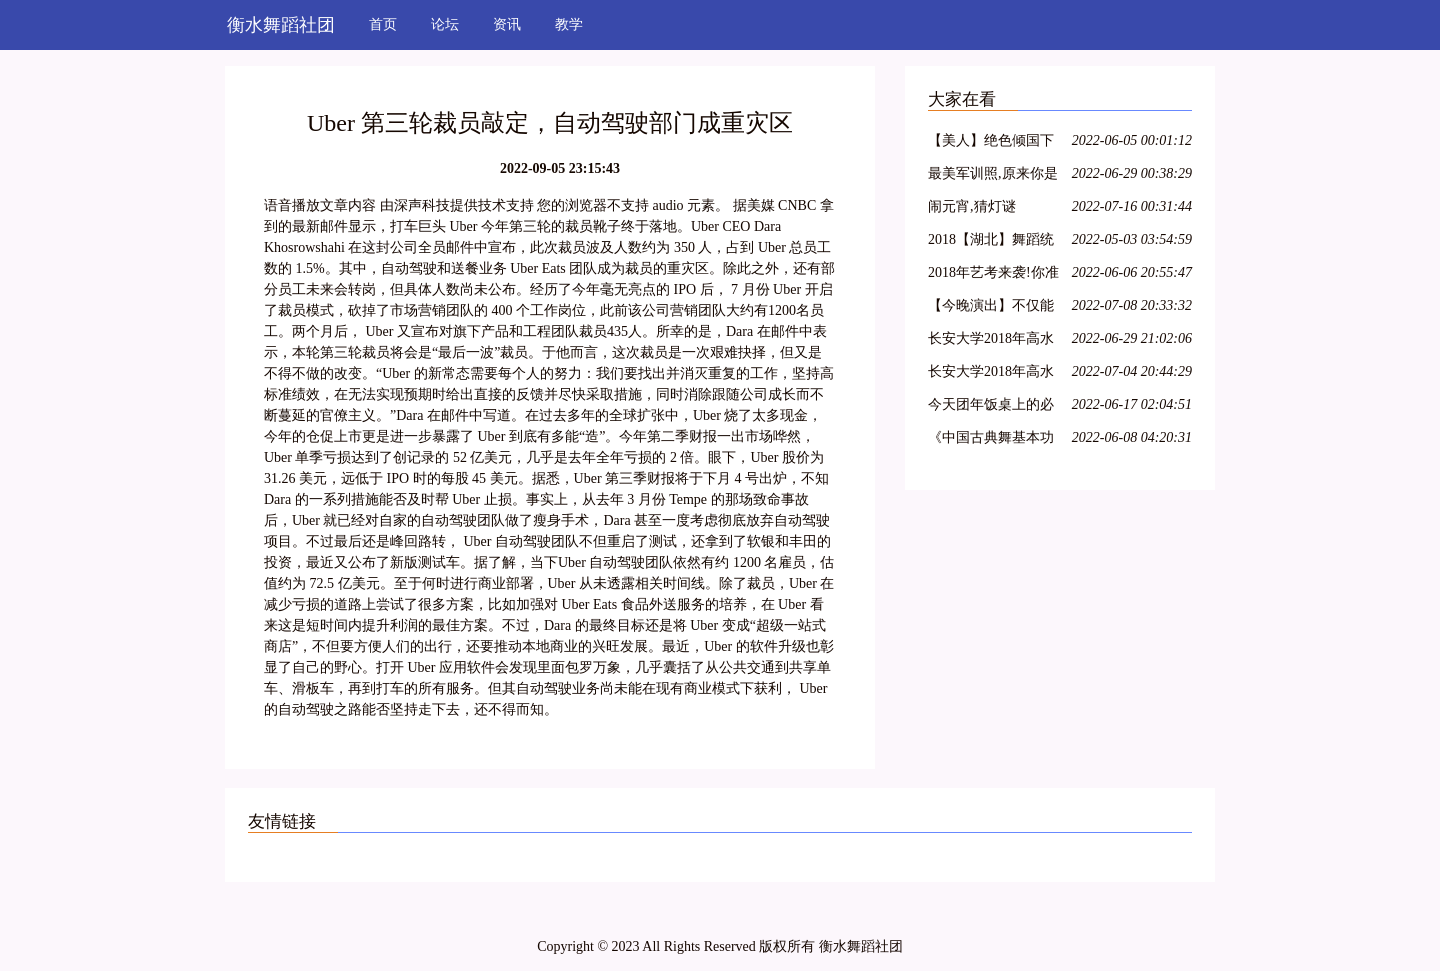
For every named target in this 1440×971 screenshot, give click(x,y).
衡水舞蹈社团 (281, 25)
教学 (569, 24)
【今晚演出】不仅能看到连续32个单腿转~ (995, 308)
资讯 (507, 24)
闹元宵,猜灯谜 (972, 206)
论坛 (445, 24)
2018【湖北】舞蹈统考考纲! (991, 242)
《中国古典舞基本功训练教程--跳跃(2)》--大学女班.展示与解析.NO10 (994, 440)
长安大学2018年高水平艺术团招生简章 (991, 341)
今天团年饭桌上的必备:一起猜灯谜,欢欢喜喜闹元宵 (994, 407)
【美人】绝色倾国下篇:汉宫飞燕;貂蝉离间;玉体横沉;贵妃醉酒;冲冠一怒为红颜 (991, 143)
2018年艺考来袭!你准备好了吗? (993, 275)
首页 (383, 24)
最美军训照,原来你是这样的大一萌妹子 (993, 176)
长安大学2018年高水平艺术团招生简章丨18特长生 (991, 374)
